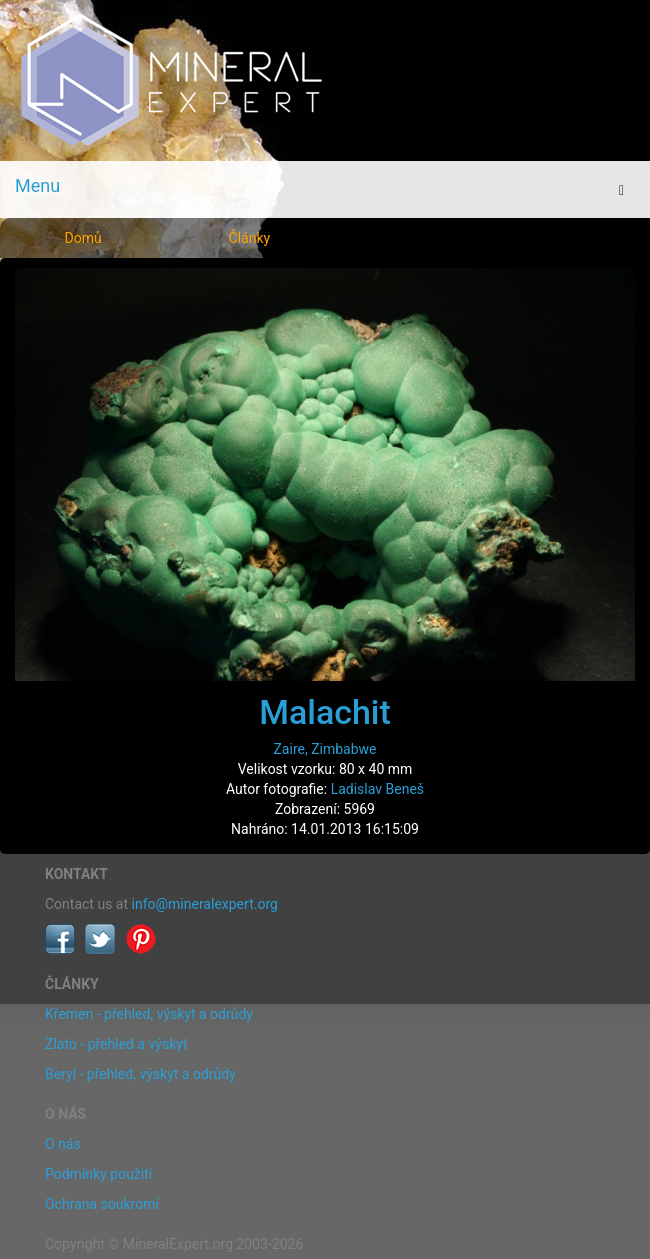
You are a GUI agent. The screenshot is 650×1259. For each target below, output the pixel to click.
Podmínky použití (98, 1174)
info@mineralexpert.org (205, 904)
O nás (63, 1144)
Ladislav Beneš (377, 789)
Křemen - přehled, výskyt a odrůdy (149, 1014)
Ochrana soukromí (102, 1204)
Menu (37, 185)
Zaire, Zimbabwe (324, 749)
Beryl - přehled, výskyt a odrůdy (140, 1074)
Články (250, 238)
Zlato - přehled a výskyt (116, 1044)
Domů (83, 238)
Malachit (325, 712)
